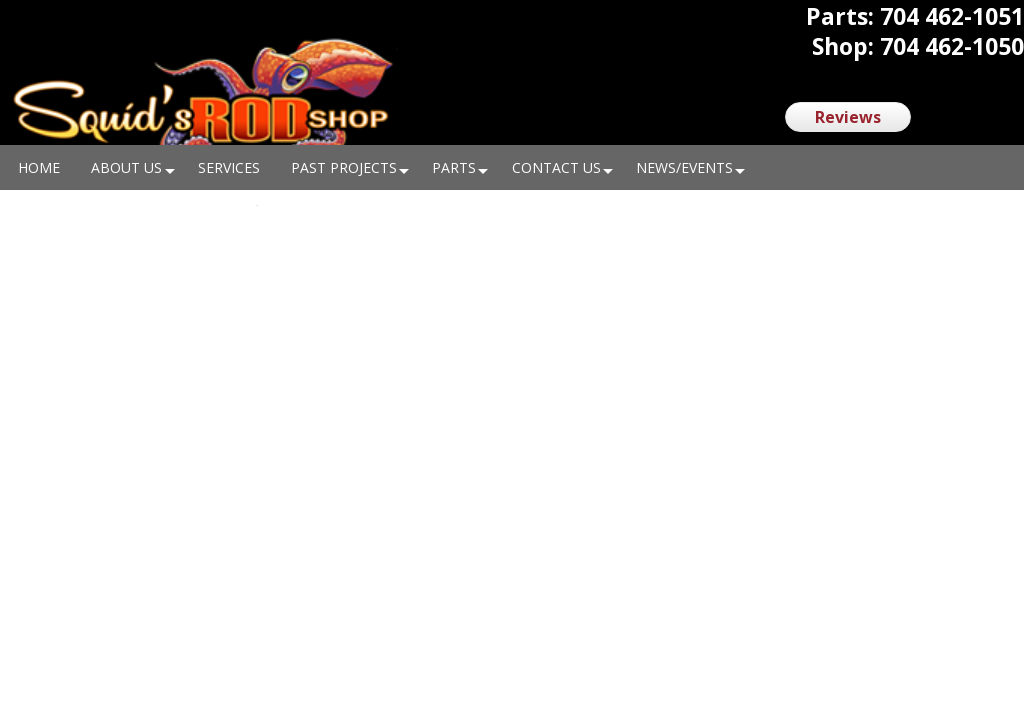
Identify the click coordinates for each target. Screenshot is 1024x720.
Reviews (848, 117)
